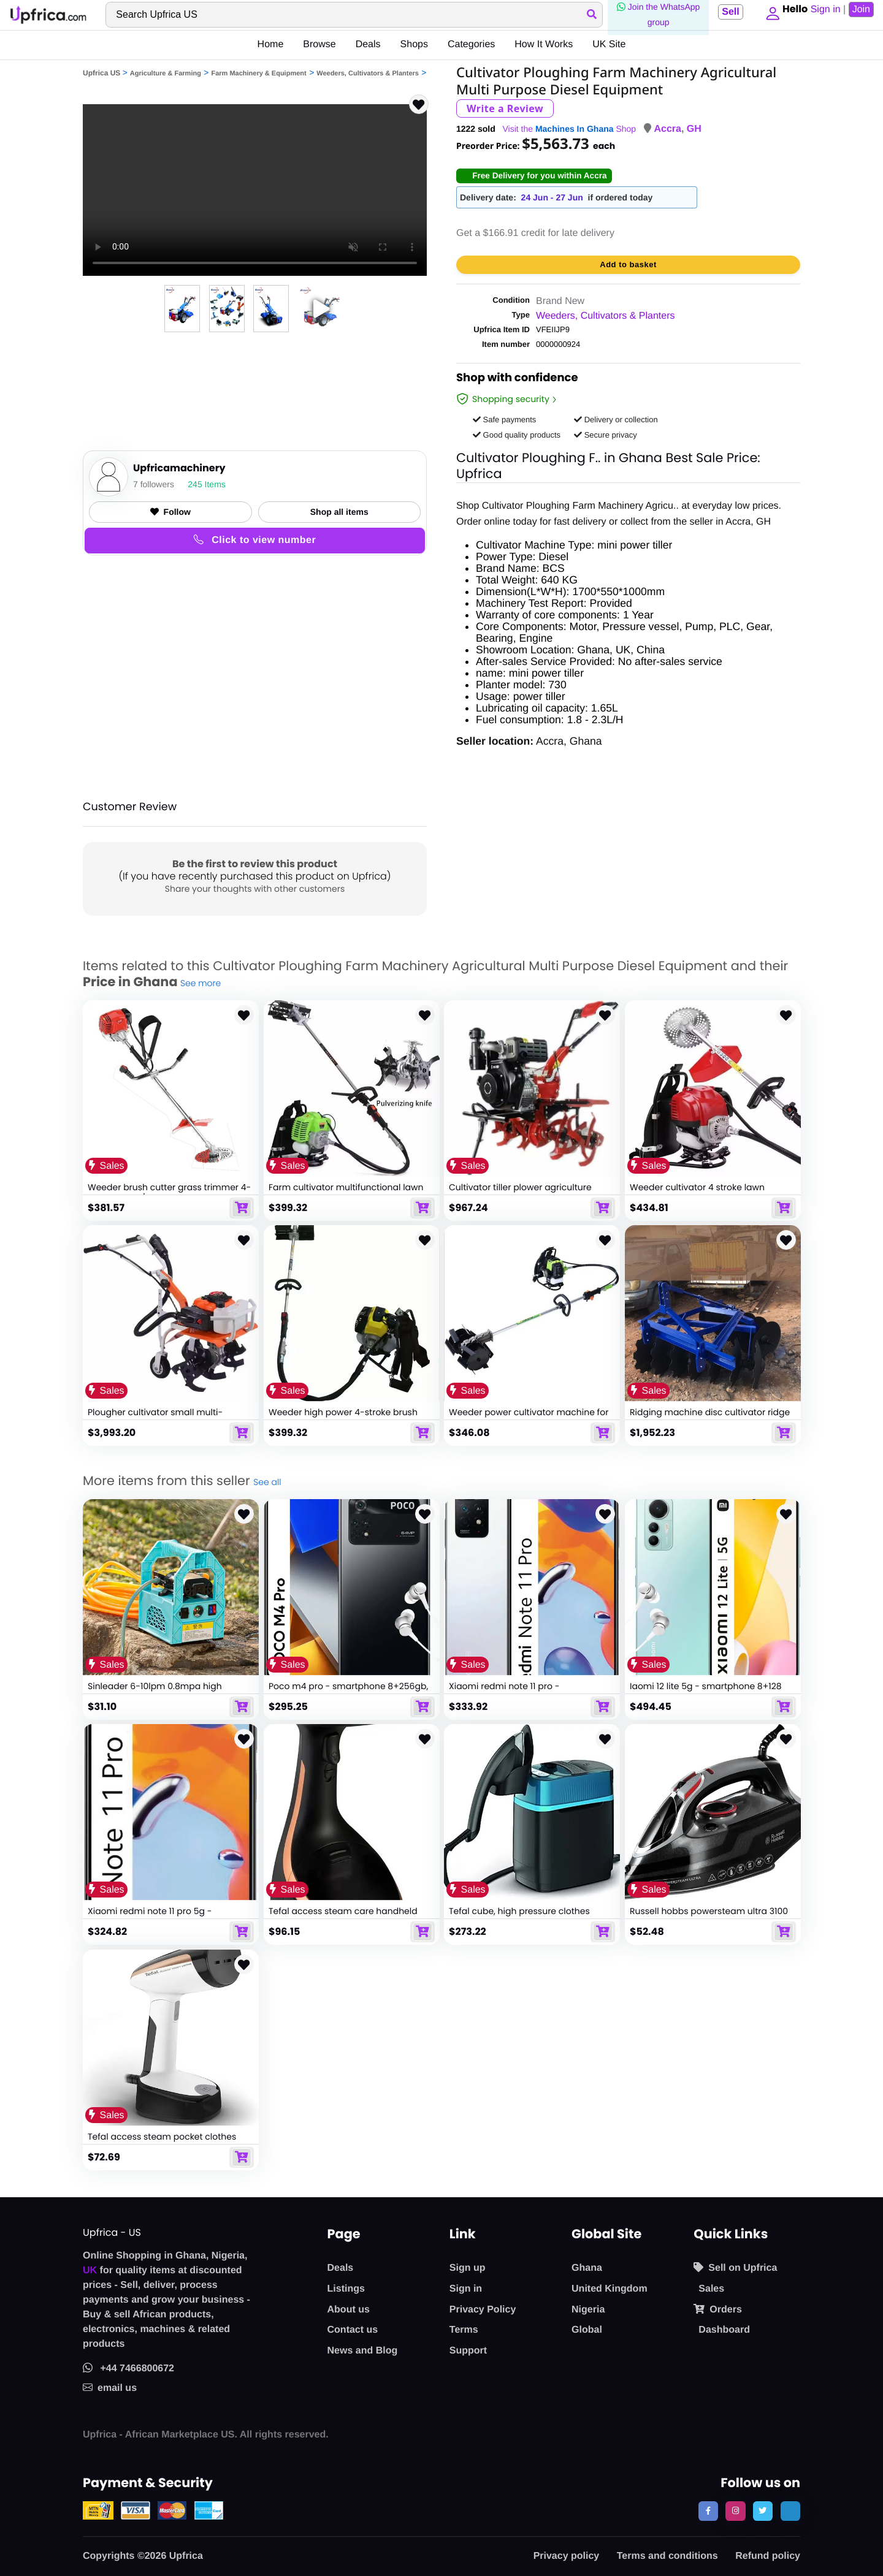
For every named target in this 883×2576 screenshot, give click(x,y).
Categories (471, 44)
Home (271, 44)
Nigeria (588, 2309)
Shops (414, 44)
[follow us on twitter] (763, 2511)
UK (90, 2270)
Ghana (586, 2268)
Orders (717, 2309)
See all (267, 1482)
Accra (667, 129)
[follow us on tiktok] (790, 2511)
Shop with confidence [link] (517, 379)
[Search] (352, 15)
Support (468, 2351)
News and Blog (362, 2351)
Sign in (465, 2289)
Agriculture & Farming (165, 73)
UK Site (608, 44)
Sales (711, 2289)
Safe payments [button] (504, 419)
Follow (170, 512)
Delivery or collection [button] (616, 419)
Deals (368, 44)
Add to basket (628, 264)
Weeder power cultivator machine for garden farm (528, 1418)
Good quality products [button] (516, 434)
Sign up (467, 2268)
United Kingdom (609, 2289)
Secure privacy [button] (605, 434)
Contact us (352, 2330)
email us (110, 2388)
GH (694, 129)
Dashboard (724, 2330)
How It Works (543, 44)
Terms (463, 2330)
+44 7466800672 (128, 2368)
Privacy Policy (482, 2309)
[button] (770, 14)
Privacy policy (566, 2556)
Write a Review (505, 108)
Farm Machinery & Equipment (258, 73)
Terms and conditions (667, 2556)
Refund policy (767, 2556)
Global (586, 2330)
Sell (726, 12)
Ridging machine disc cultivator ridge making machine (710, 1418)
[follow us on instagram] (735, 2511)
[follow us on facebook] (708, 2511)
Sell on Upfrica (735, 2267)
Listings (346, 2289)
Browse (319, 44)
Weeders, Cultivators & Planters (367, 73)
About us (348, 2309)
